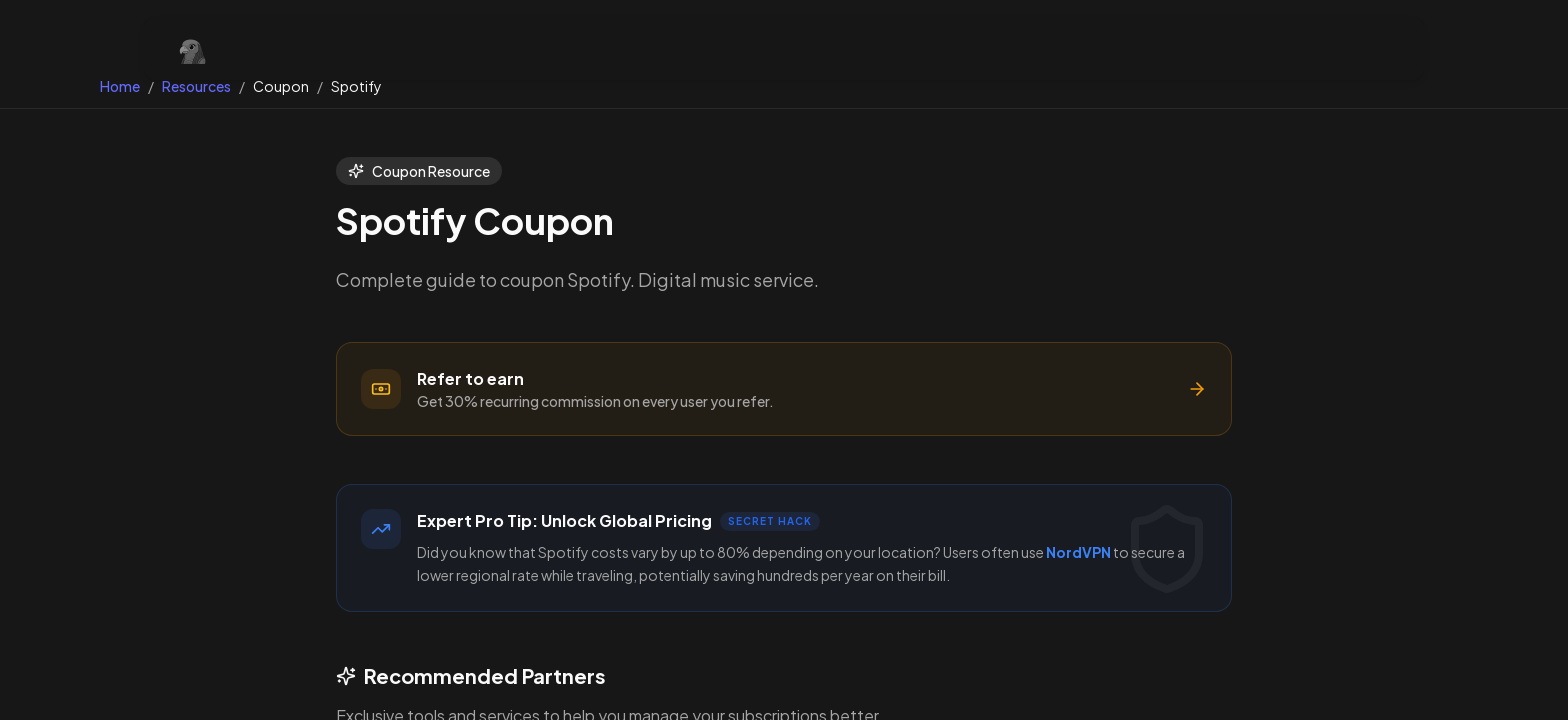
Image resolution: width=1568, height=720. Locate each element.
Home (120, 86)
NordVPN (1078, 552)
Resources (196, 86)
